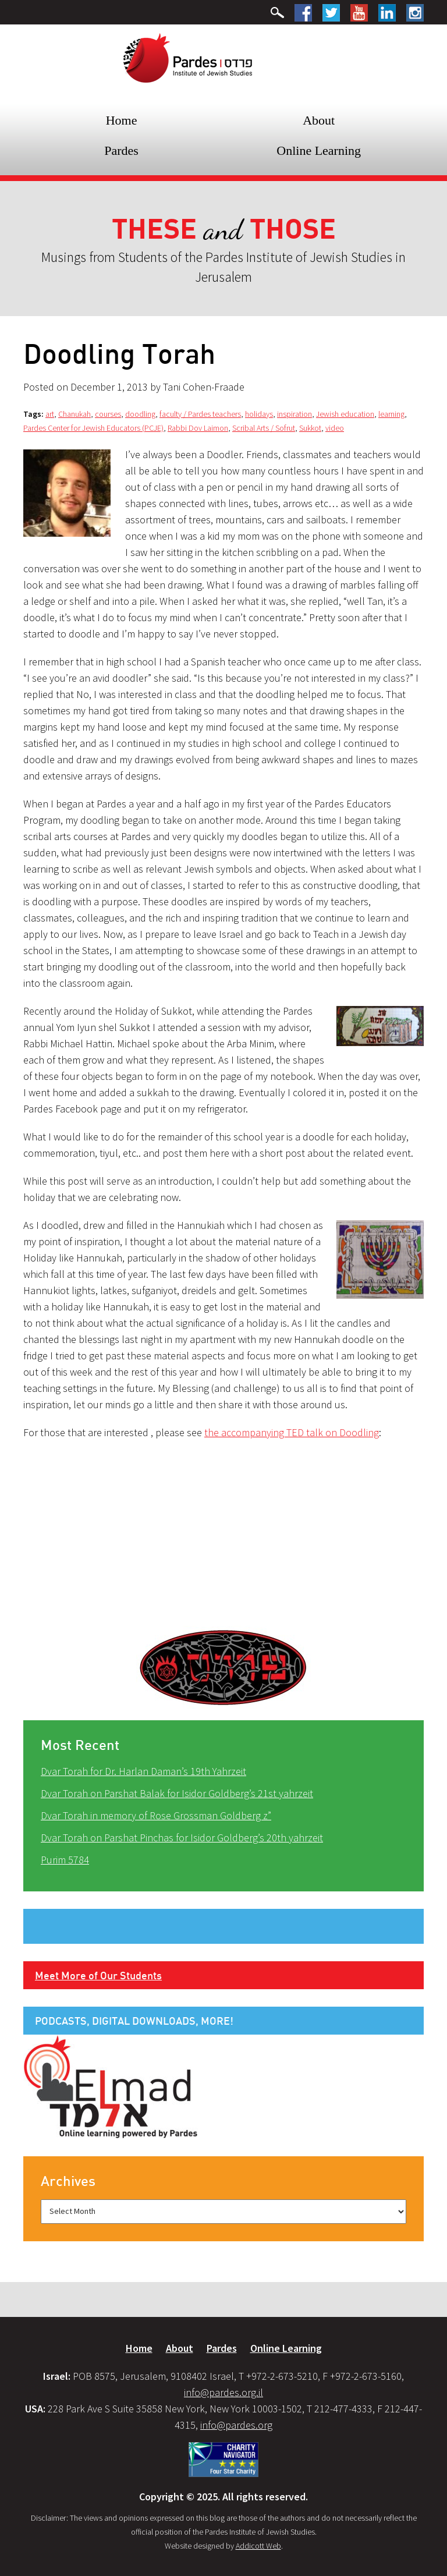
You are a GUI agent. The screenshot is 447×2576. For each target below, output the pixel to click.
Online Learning (318, 150)
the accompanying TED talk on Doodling (291, 1432)
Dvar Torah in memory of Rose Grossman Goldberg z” (156, 1815)
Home (121, 120)
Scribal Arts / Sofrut (263, 428)
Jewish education (345, 414)
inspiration (294, 414)
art (49, 414)
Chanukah (74, 414)
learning (391, 414)
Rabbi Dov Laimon (198, 428)
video (334, 428)
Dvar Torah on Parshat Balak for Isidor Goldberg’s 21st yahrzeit (177, 1793)
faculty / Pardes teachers (200, 414)
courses (108, 414)
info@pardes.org (236, 2425)
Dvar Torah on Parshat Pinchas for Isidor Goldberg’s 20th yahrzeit (182, 1837)
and (224, 229)
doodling (140, 414)
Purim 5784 (65, 1859)
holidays (259, 414)
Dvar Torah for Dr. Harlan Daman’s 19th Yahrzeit (143, 1771)
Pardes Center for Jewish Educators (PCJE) (93, 428)
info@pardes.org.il (223, 2392)
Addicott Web (258, 2545)
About (319, 120)
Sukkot (310, 428)
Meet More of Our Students (98, 1975)
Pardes (121, 150)
